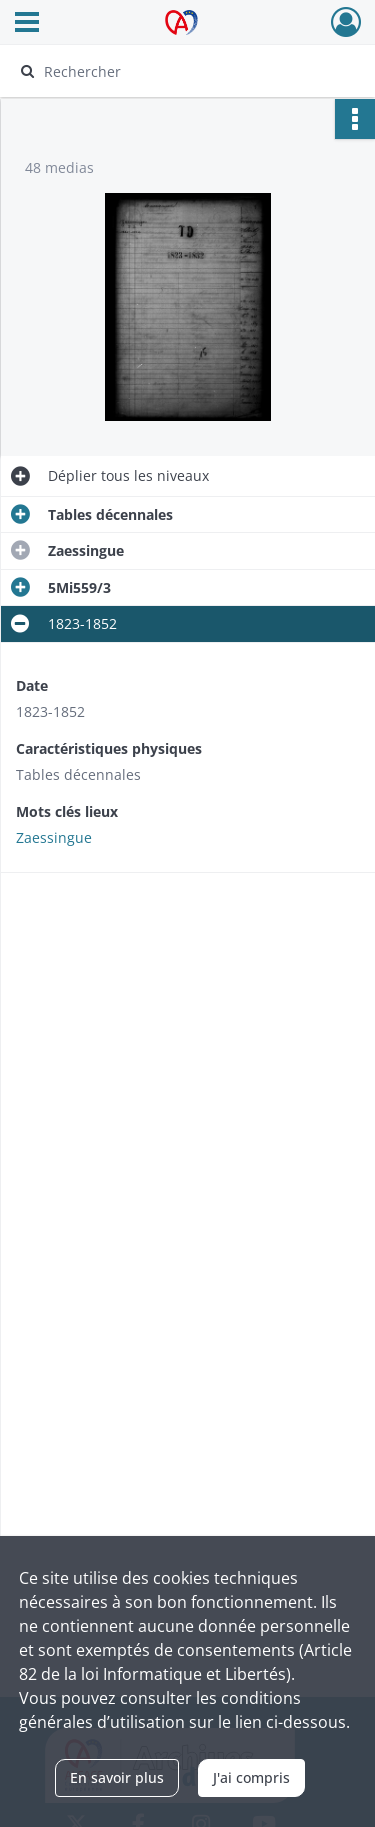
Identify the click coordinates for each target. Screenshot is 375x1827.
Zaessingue (54, 837)
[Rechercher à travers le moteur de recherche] (185, 71)
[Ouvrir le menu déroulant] (27, 24)
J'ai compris (251, 1777)
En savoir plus (117, 1777)
